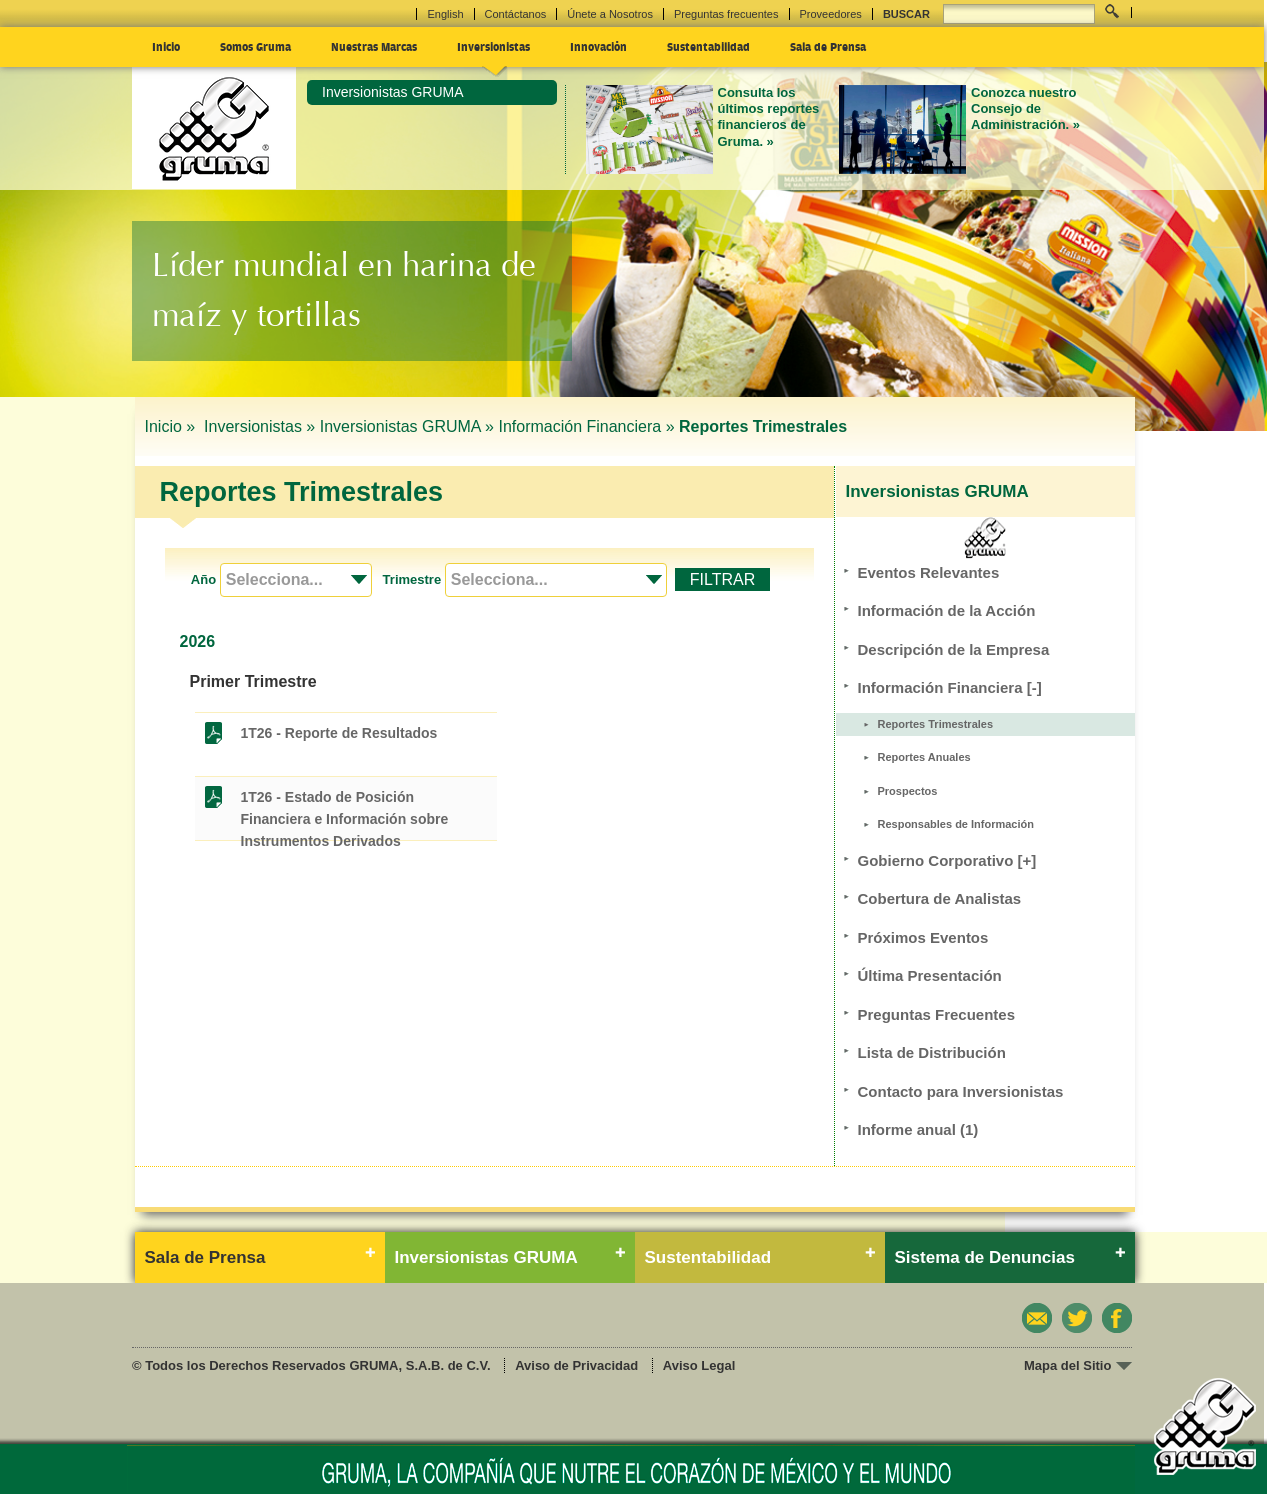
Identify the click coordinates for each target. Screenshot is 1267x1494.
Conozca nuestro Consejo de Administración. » (1025, 109)
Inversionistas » (259, 426)
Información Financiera (950, 687)
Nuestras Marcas (374, 46)
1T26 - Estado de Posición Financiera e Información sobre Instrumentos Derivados (345, 798)
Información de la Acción (947, 610)
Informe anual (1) (918, 1129)
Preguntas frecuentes (726, 14)
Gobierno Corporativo (947, 860)
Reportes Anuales (924, 757)
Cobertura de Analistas (940, 898)
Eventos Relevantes (929, 572)
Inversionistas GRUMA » (407, 426)
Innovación (598, 46)
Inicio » (172, 426)
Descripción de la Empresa (954, 649)
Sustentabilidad (708, 46)
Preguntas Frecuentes (937, 1014)
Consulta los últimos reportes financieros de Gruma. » (769, 117)
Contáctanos (516, 14)
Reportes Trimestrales (936, 724)
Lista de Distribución (932, 1052)
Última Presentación (930, 975)
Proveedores (831, 14)
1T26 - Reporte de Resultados (339, 733)
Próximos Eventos (923, 937)
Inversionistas (493, 46)
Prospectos (908, 791)
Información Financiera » (586, 426)
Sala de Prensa (828, 46)
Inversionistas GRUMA (393, 92)
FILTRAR (722, 579)
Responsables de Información (956, 824)
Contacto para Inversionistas (961, 1091)
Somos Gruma (255, 46)
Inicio (166, 46)
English (445, 14)
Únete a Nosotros (610, 14)
